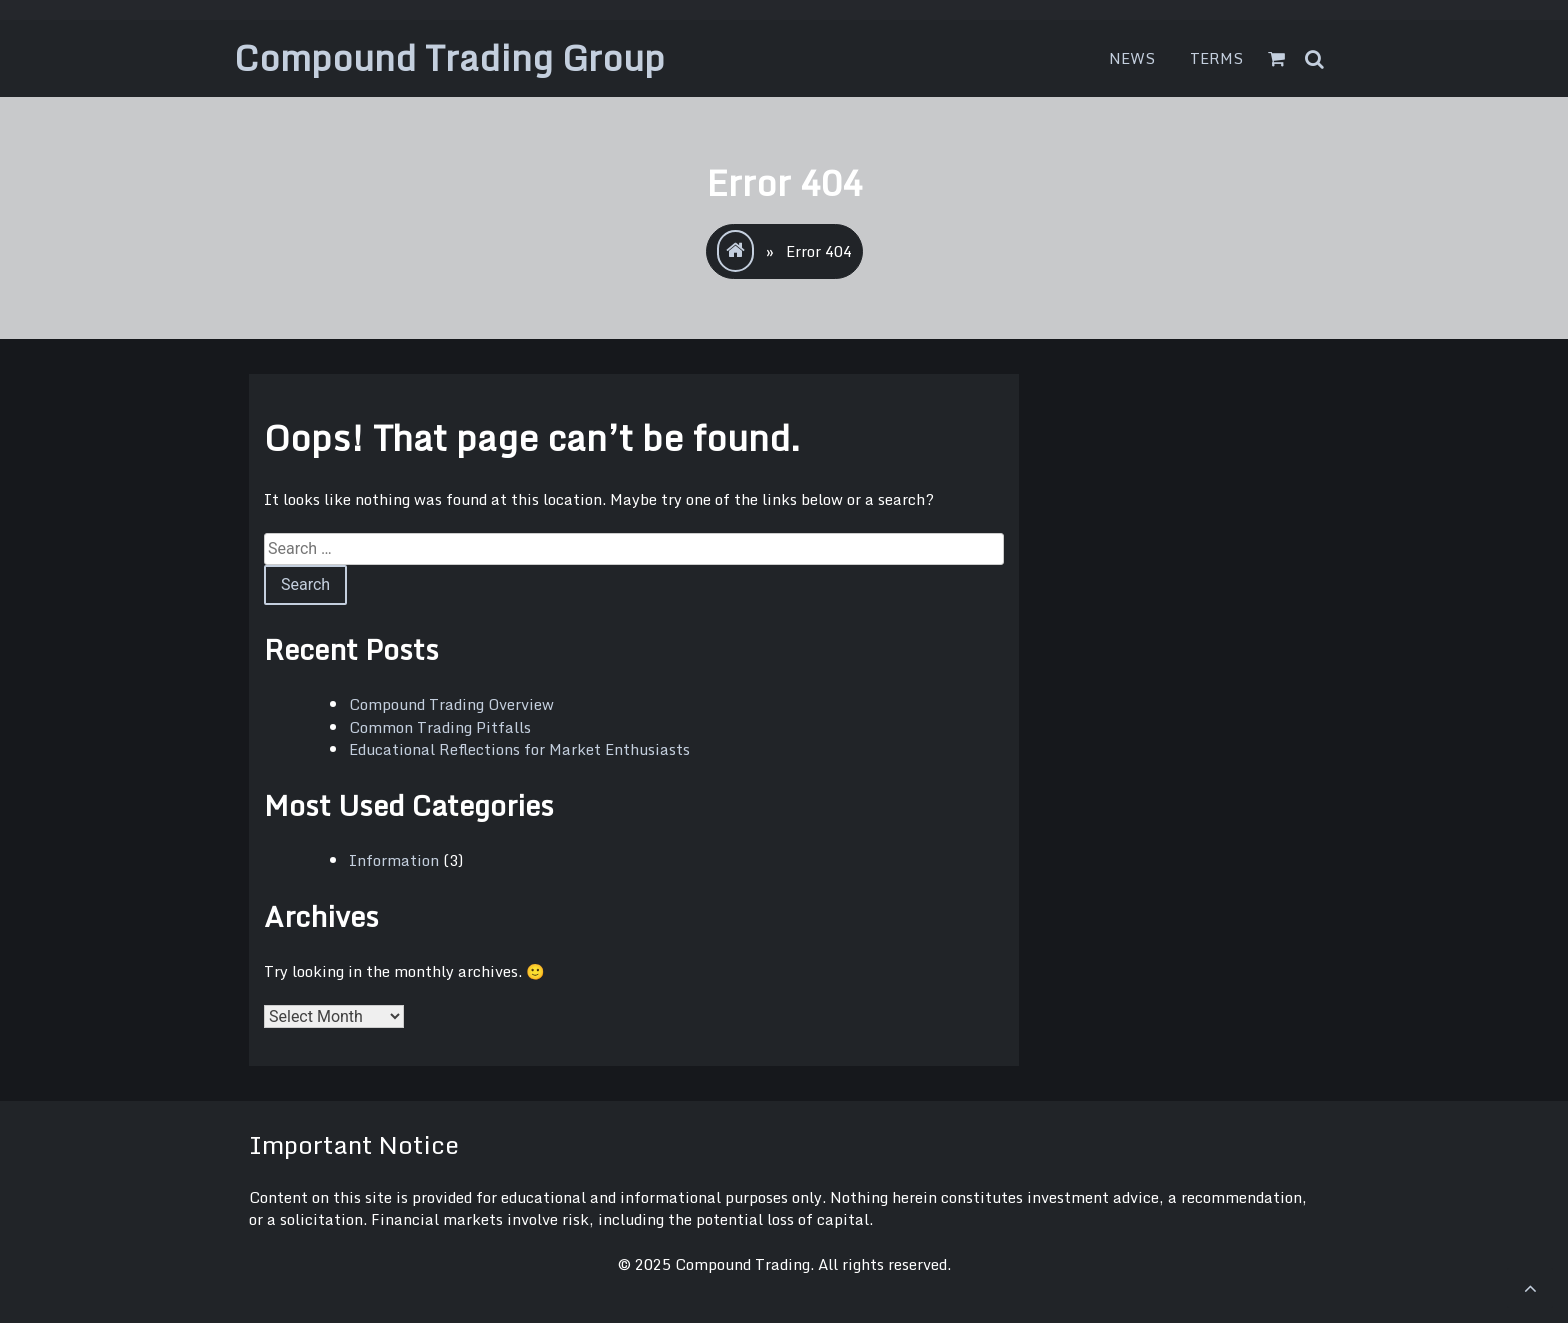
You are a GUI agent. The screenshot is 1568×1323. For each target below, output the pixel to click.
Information (394, 860)
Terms (1217, 58)
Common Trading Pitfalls (440, 727)
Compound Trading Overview (451, 704)
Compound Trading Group (449, 57)
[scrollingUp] (1530, 1288)
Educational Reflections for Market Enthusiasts (519, 749)
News (1132, 58)
